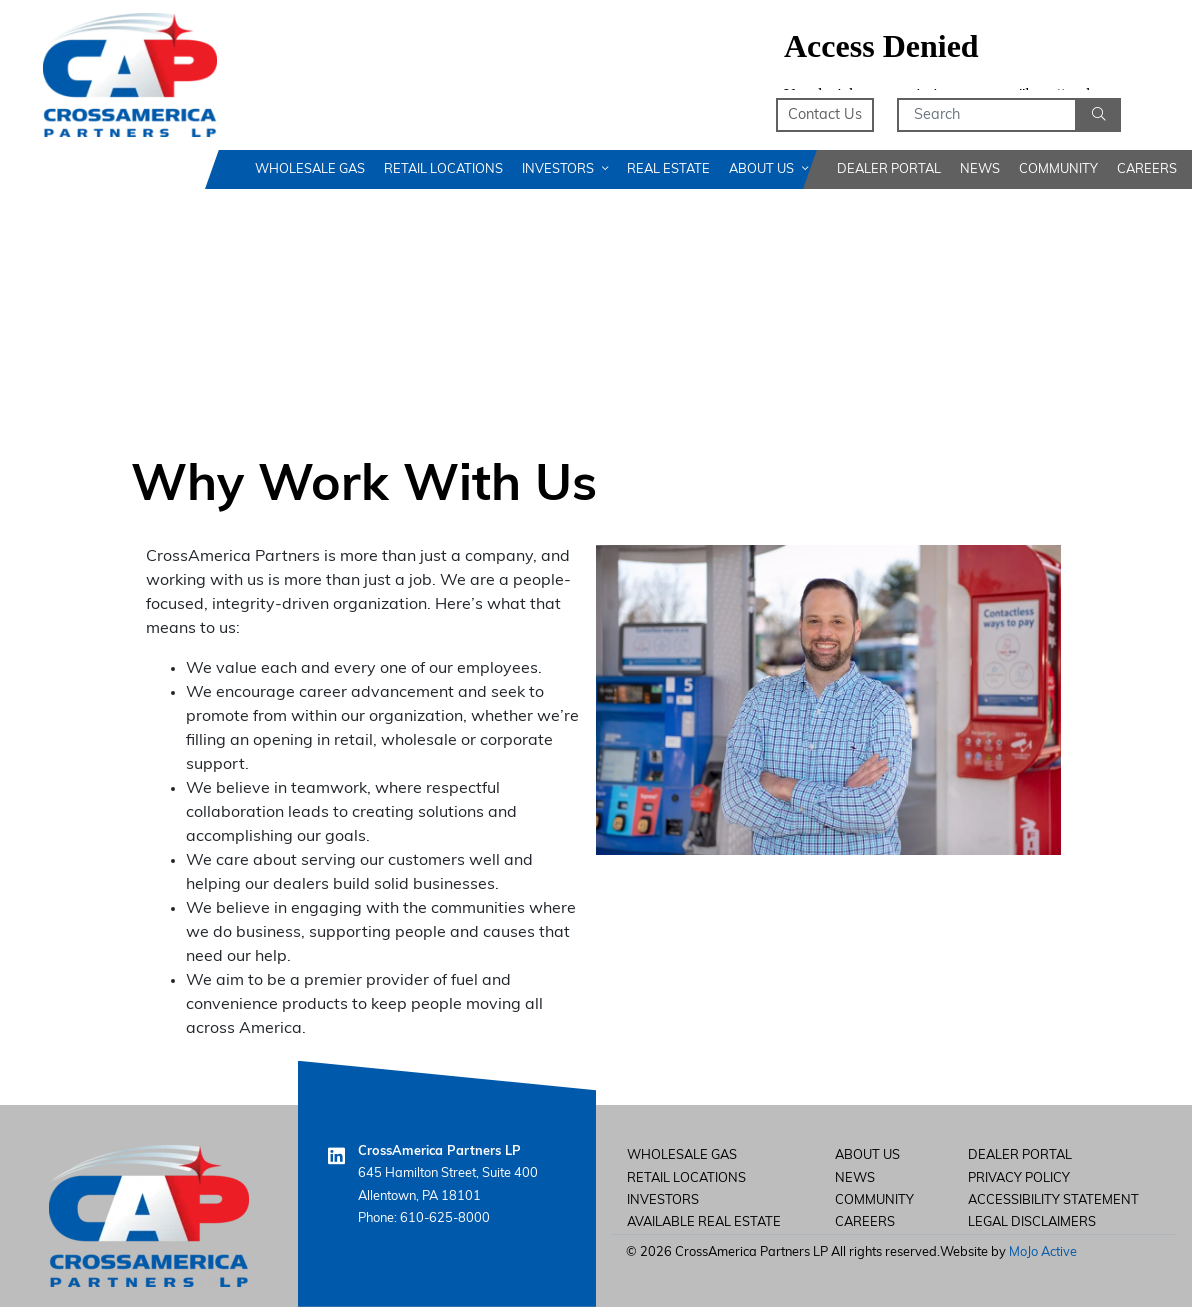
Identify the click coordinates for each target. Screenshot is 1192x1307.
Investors (565, 169)
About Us (768, 169)
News (980, 169)
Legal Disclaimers (1032, 1222)
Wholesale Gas (310, 169)
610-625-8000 (445, 1218)
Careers (1147, 169)
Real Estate (668, 169)
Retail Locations (443, 169)
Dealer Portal (889, 169)
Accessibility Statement (1053, 1200)
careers (865, 1222)
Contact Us (825, 115)
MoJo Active (1043, 1252)
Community (1058, 169)
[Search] (987, 115)
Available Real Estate (704, 1222)
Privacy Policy (1019, 1178)
